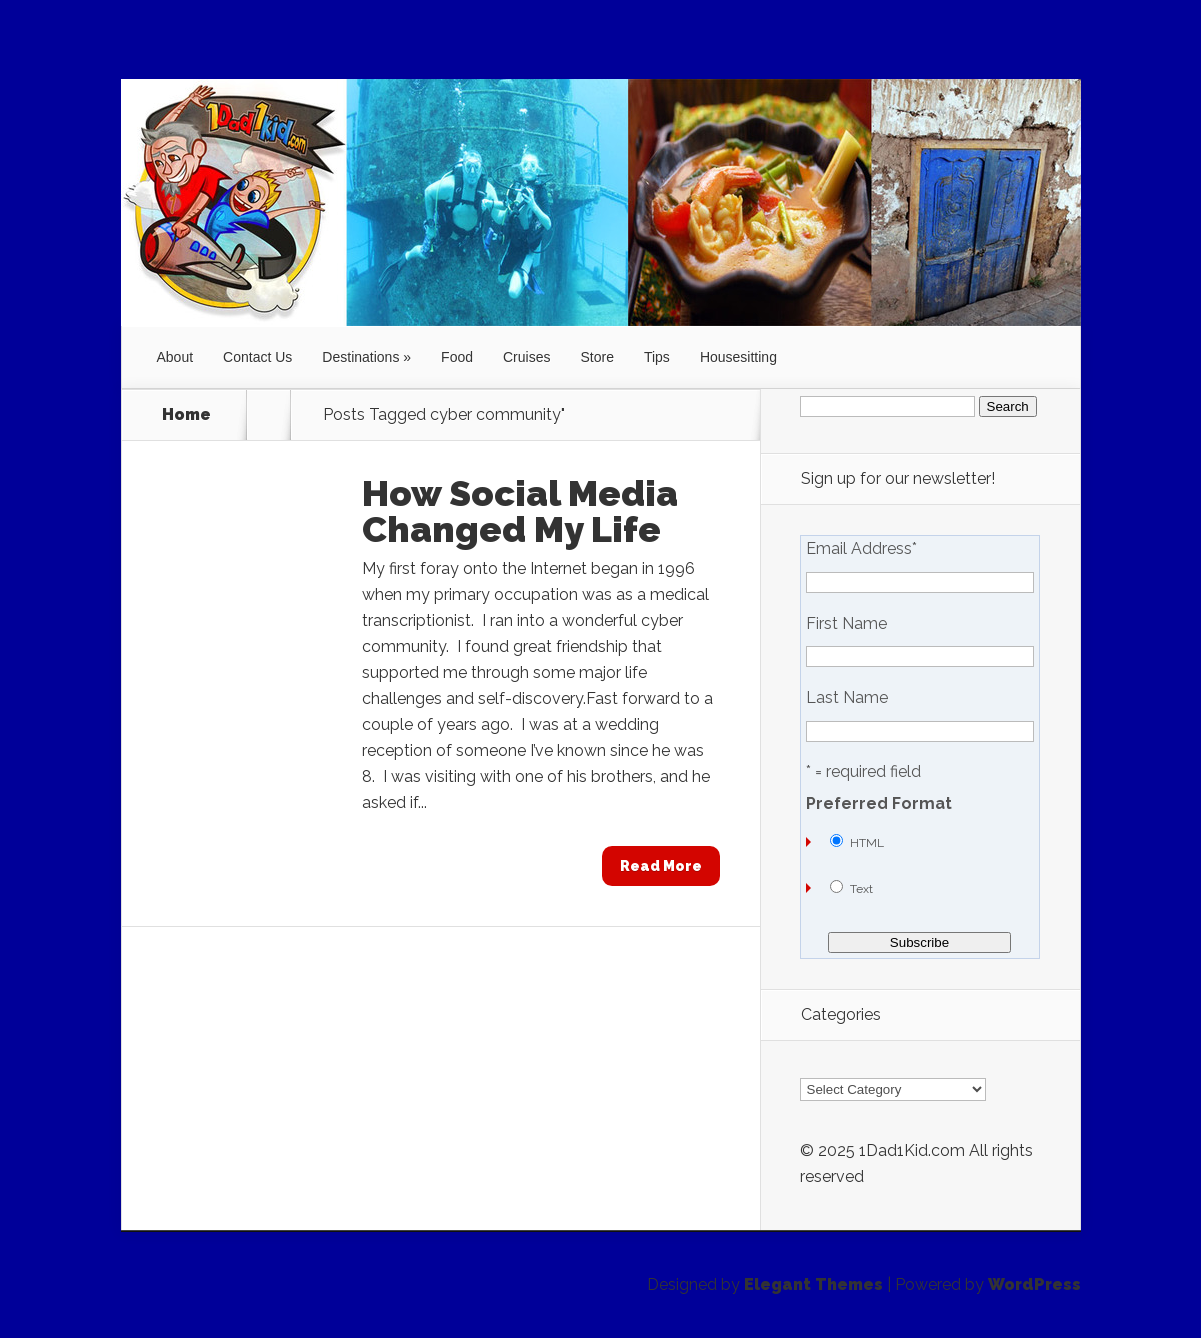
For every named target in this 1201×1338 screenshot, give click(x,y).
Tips (657, 357)
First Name (846, 624)
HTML (867, 843)
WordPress (1034, 1284)
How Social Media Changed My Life (520, 511)
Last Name (847, 698)
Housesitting (738, 357)
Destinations (360, 357)
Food (457, 357)
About (175, 357)
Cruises (526, 357)
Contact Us (257, 357)
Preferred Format (879, 804)
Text (861, 889)
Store (596, 357)
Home (186, 415)
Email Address (861, 549)
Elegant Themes (813, 1284)
